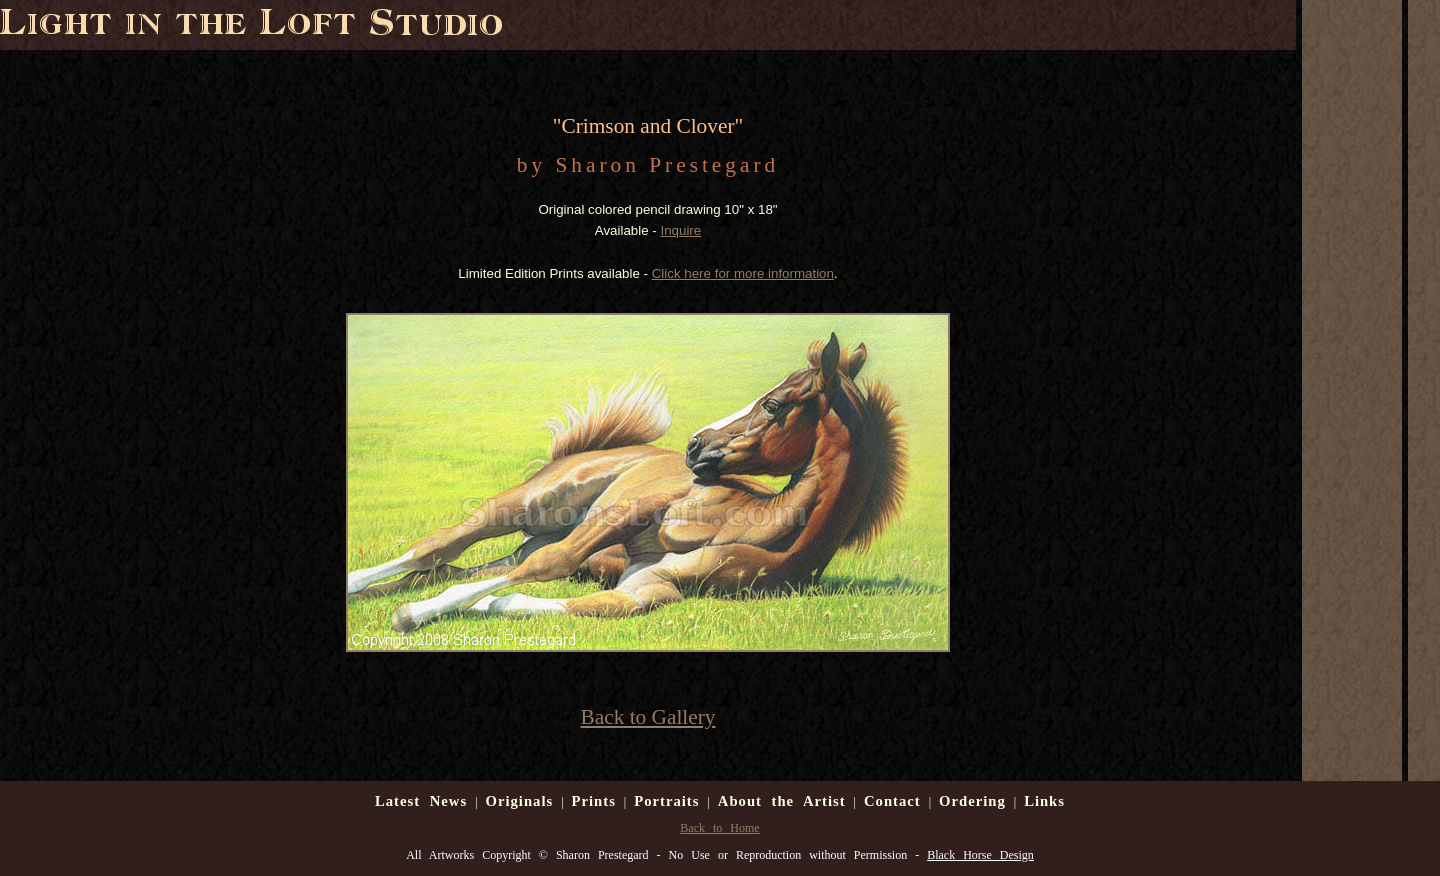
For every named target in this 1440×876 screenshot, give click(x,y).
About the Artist (782, 801)
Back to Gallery (647, 717)
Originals (520, 801)
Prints (594, 801)
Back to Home (719, 828)
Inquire (680, 230)
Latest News (421, 801)
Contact (892, 801)
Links (1044, 801)
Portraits (666, 801)
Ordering (972, 801)
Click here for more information (743, 273)
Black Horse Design (980, 855)
